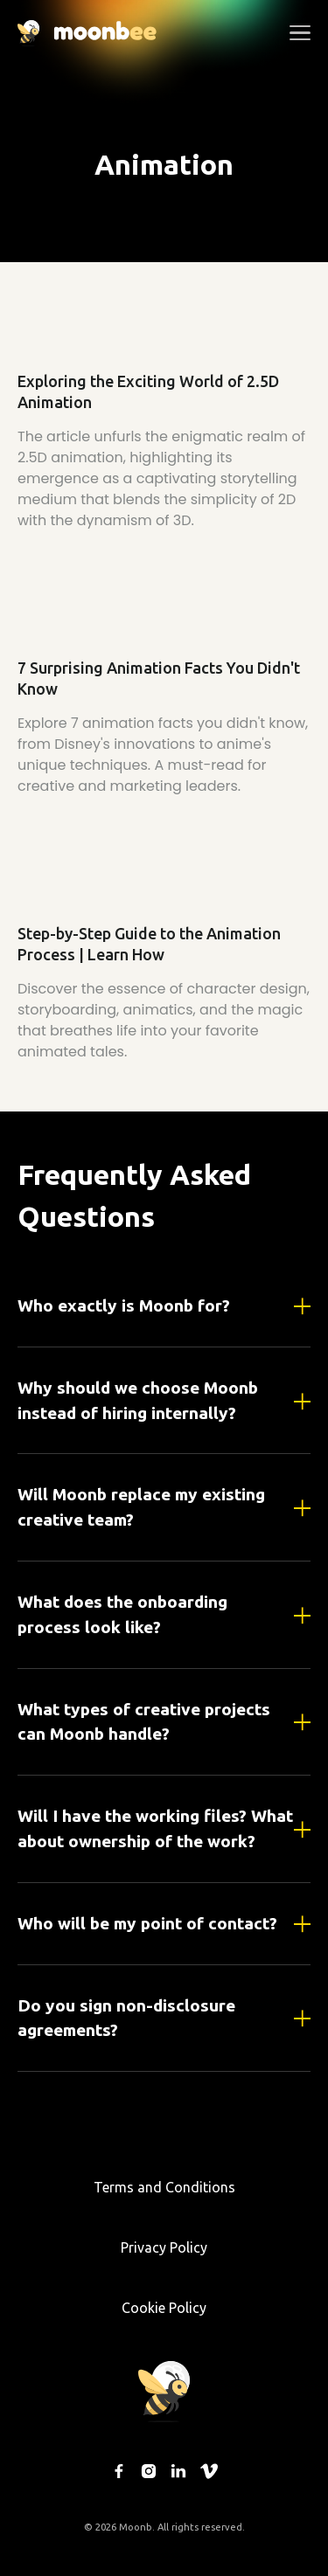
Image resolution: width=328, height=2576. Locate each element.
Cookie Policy (164, 2308)
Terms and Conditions (164, 2187)
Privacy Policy (164, 2247)
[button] (300, 32)
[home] (87, 33)
